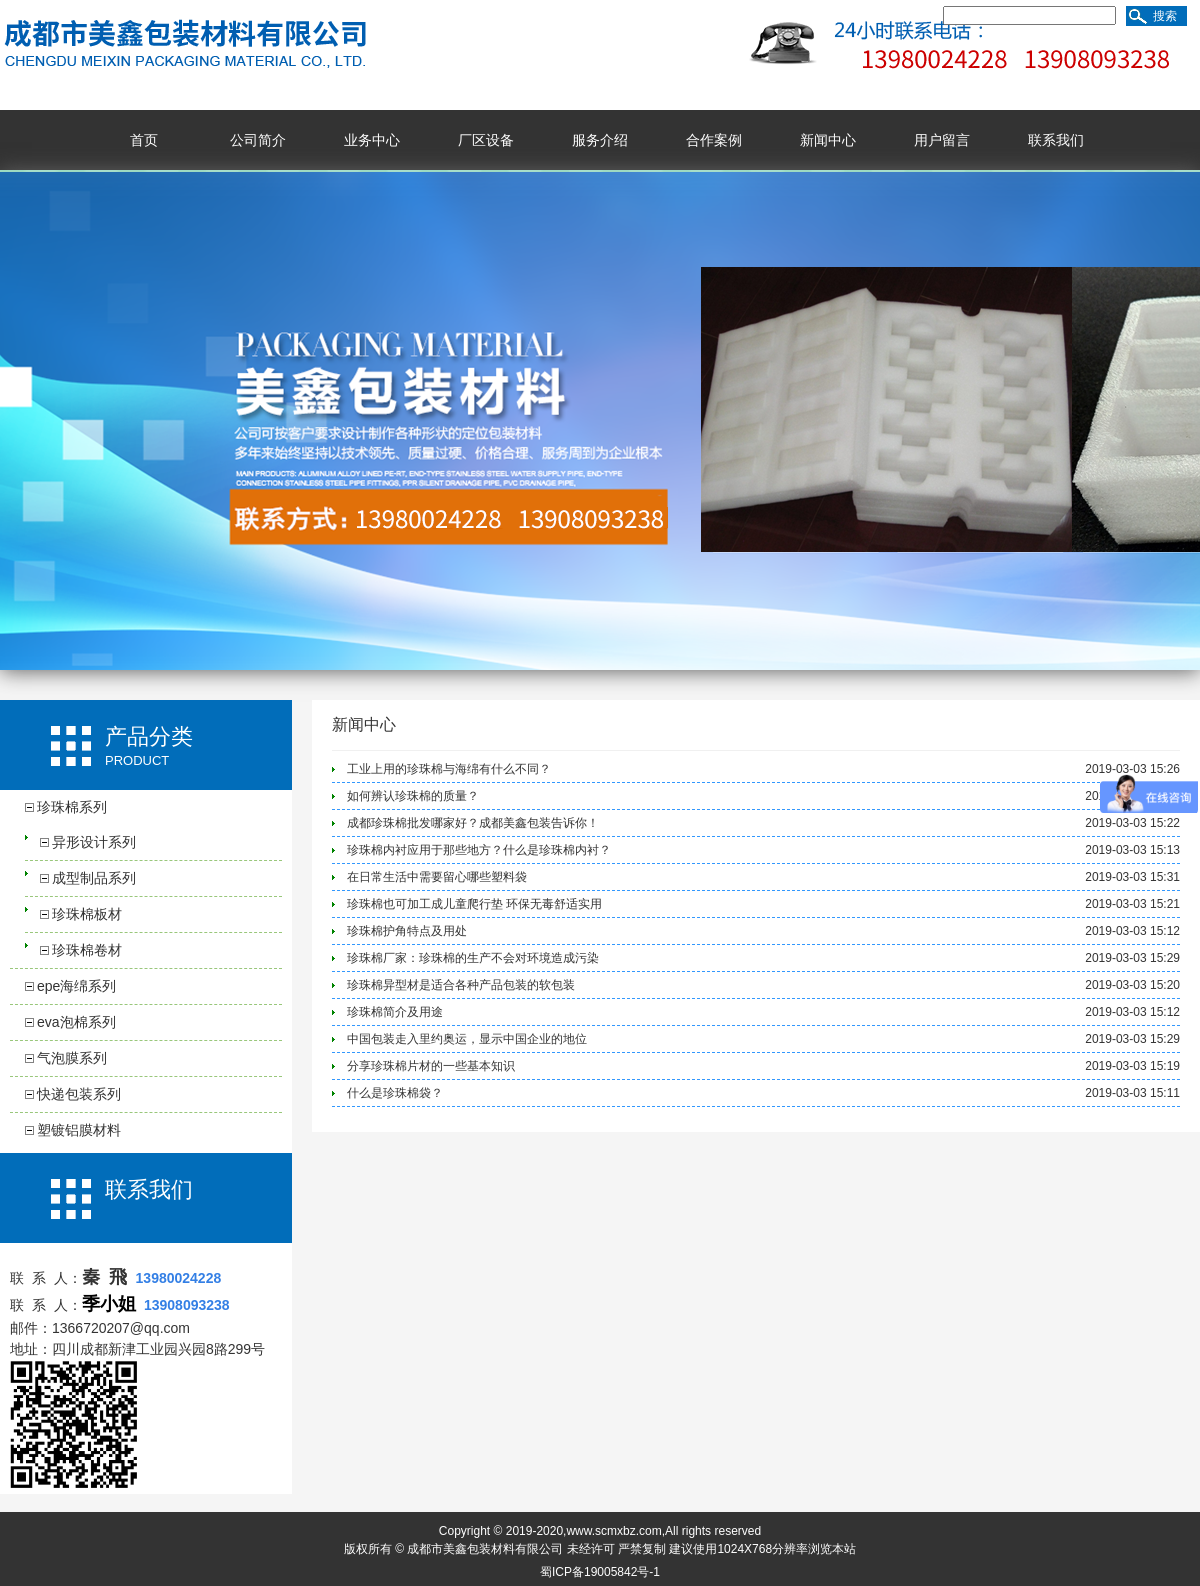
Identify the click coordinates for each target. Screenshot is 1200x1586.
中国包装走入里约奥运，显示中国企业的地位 (467, 1039)
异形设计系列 (94, 842)
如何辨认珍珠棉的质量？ (413, 796)
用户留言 (942, 140)
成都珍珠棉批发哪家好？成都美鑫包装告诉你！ (473, 823)
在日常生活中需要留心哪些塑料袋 (437, 877)
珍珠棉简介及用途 (395, 1012)
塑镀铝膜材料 (79, 1130)
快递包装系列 (79, 1094)
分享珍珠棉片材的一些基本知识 (431, 1066)
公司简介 (258, 140)
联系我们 (1056, 140)
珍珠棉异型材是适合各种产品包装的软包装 (461, 985)
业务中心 (372, 140)
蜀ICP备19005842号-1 (600, 1572)
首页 (144, 140)
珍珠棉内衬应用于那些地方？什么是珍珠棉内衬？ (479, 850)
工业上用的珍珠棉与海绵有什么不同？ (449, 769)
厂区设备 (486, 140)
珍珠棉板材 (87, 914)
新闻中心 (828, 140)
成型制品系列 (94, 878)
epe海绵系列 (76, 986)
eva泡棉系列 (76, 1022)
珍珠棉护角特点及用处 (407, 931)
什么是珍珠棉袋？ (395, 1093)
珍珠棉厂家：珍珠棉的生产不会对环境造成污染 (473, 958)
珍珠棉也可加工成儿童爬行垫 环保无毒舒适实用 (474, 904)
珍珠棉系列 (72, 807)
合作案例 (714, 140)
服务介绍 (600, 140)
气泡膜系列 (72, 1058)
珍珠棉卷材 (87, 950)
